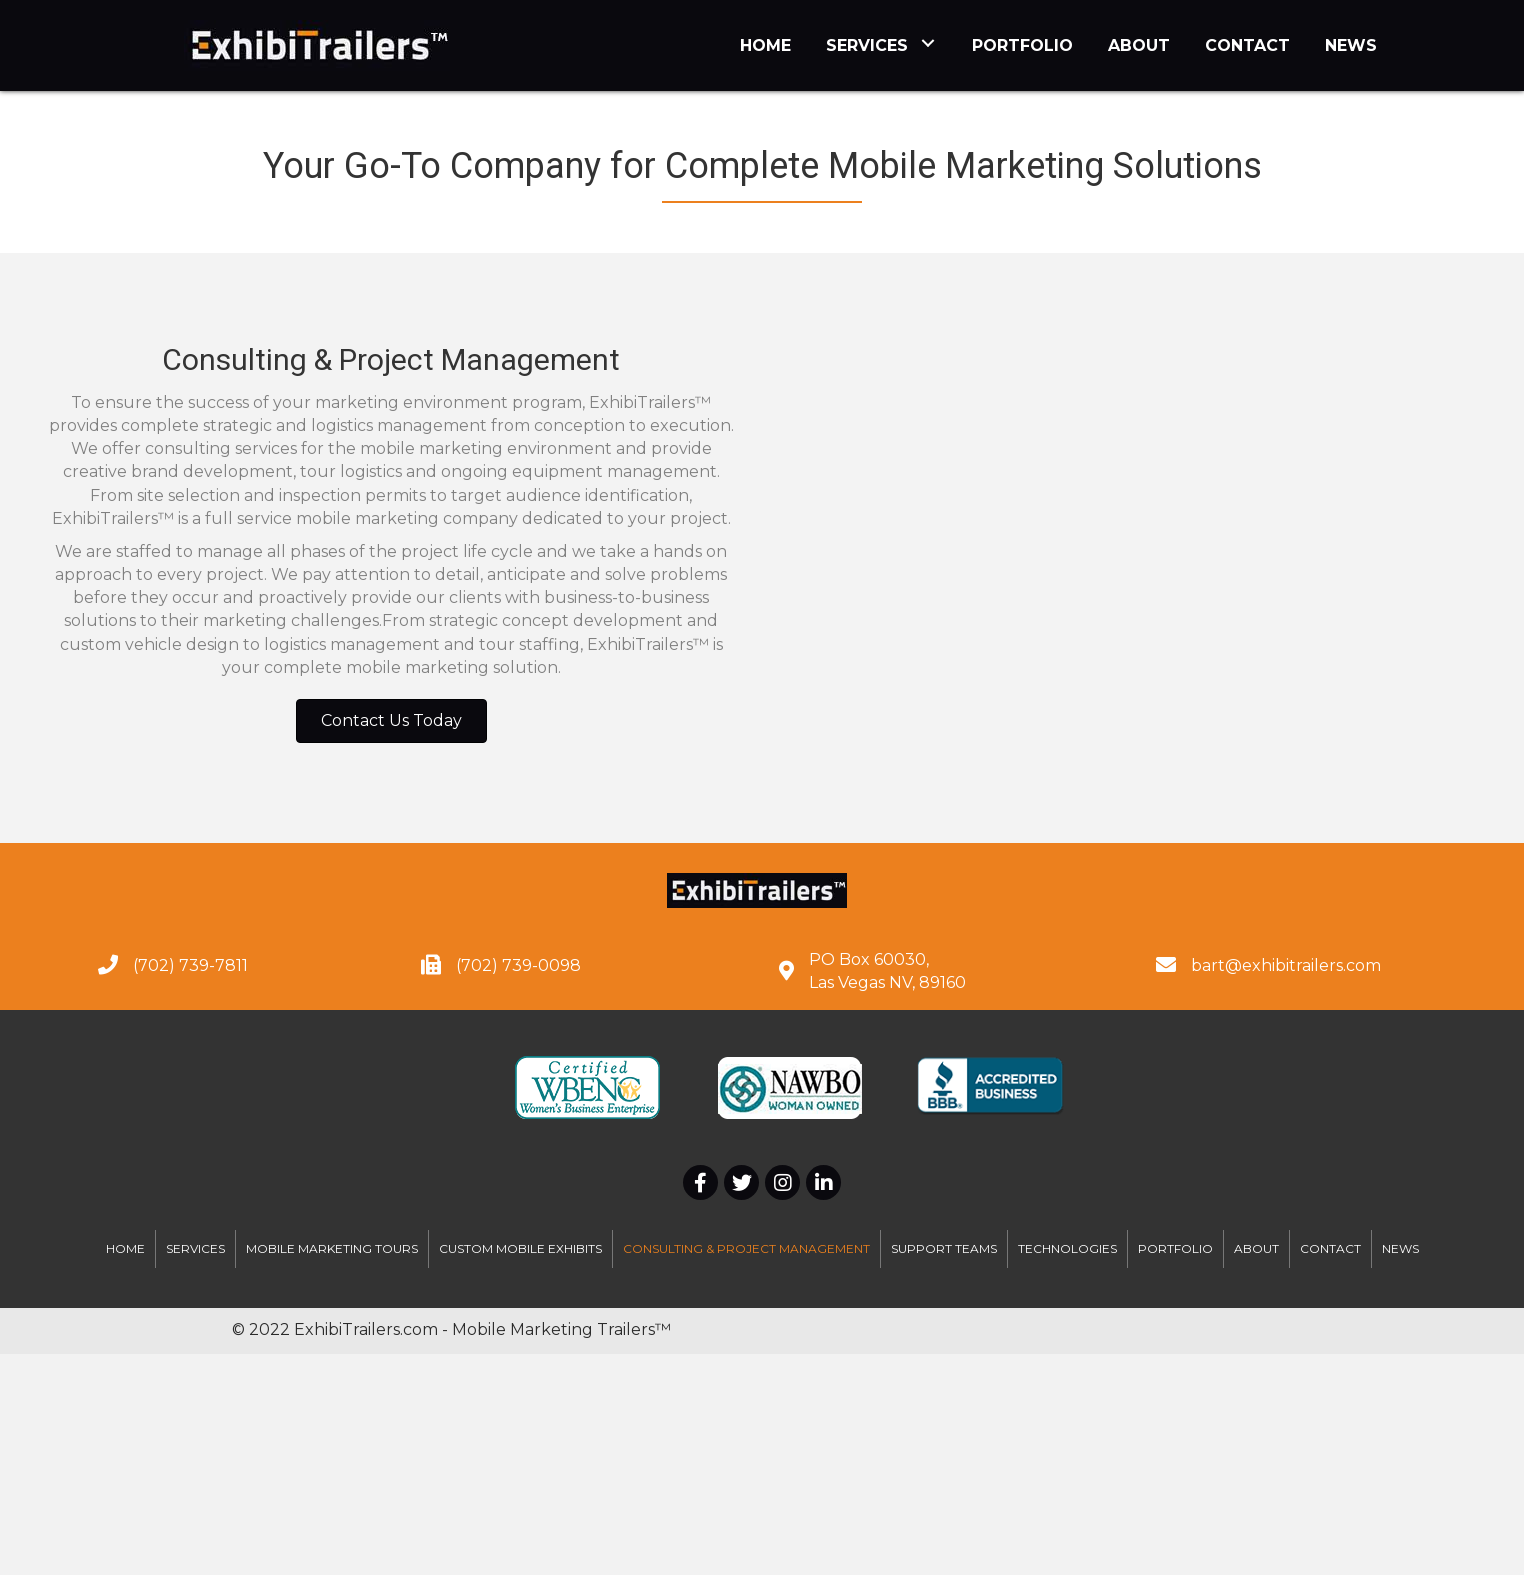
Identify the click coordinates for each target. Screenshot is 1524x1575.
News (1400, 1248)
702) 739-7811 (193, 965)
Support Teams (944, 1248)
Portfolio (1175, 1248)
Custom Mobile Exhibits (520, 1248)
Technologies (1067, 1248)
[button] (391, 721)
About (1256, 1248)
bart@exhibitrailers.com (1286, 965)
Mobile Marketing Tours (332, 1248)
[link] (765, 43)
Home (125, 1248)
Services (195, 1248)
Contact (1330, 1248)
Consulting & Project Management (746, 1248)
